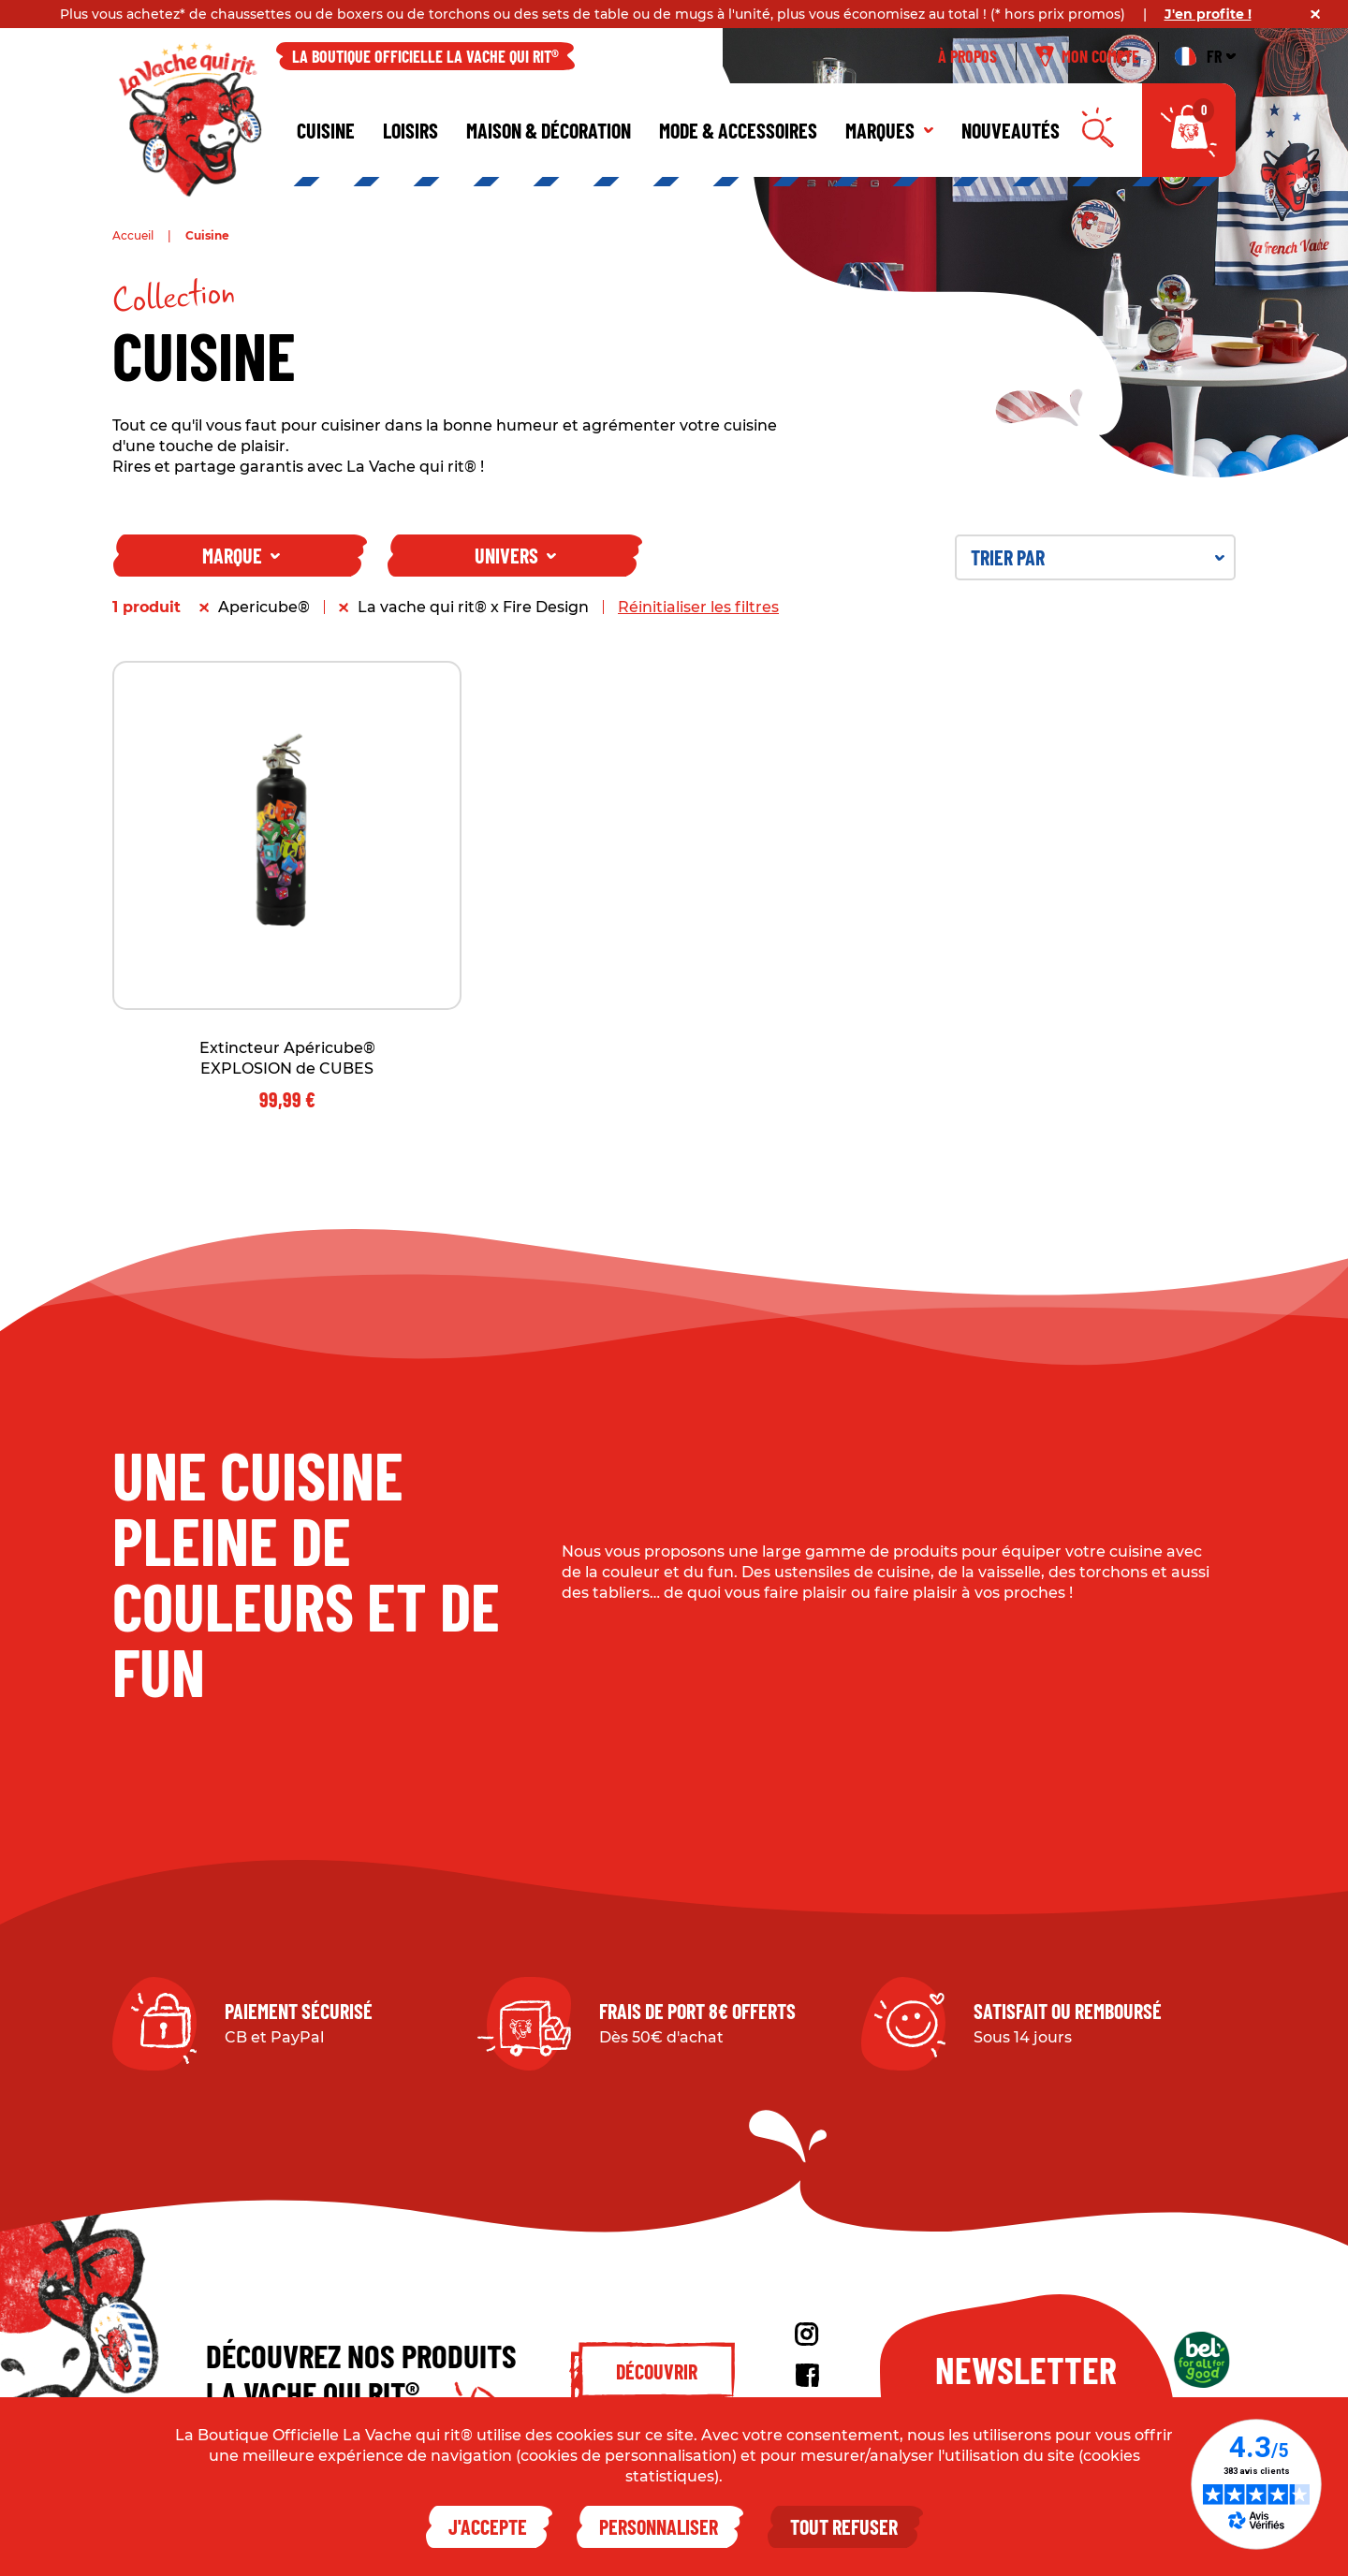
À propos (967, 56)
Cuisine (326, 130)
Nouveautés (1010, 130)
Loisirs (410, 130)
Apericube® (264, 607)
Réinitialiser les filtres (698, 607)
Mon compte (1087, 56)
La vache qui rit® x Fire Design (473, 607)
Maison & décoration (548, 130)
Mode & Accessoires (738, 130)
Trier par (1097, 557)
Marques (889, 130)
